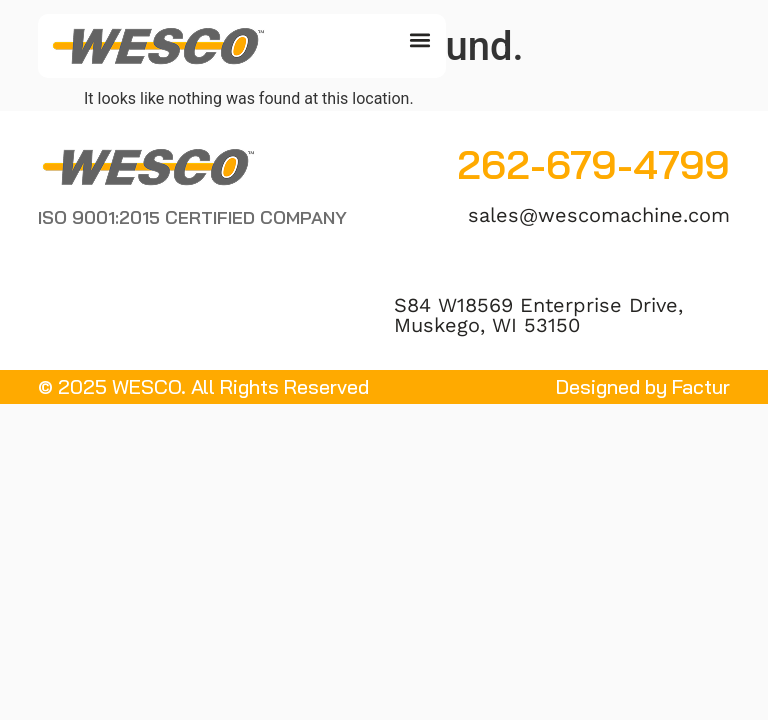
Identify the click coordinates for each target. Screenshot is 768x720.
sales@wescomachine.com (599, 215)
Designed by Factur (643, 387)
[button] (419, 40)
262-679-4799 (593, 165)
